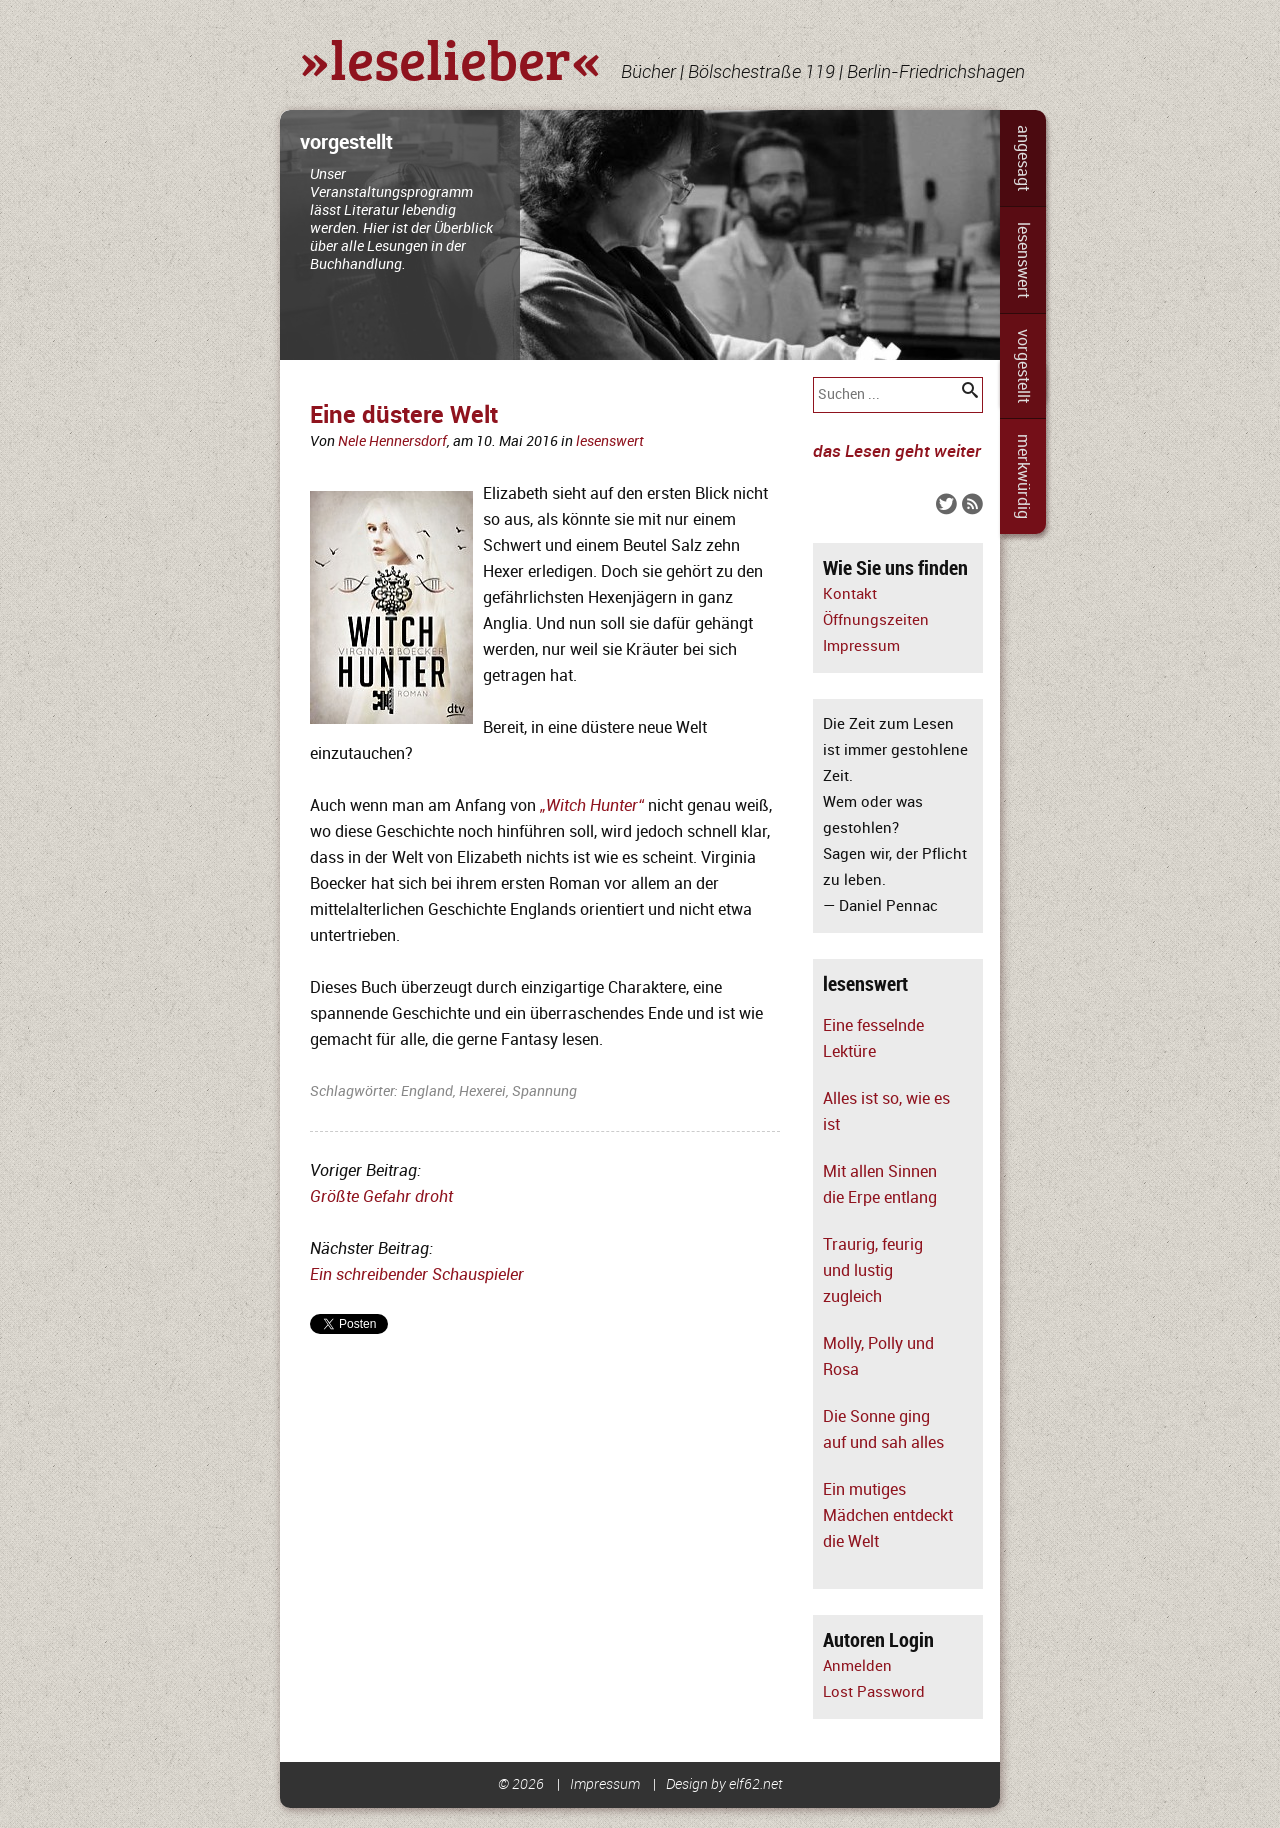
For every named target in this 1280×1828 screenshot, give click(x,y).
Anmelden (857, 1666)
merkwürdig (1023, 476)
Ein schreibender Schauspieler (417, 1275)
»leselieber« (450, 58)
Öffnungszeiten (876, 620)
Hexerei (482, 1091)
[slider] (640, 235)
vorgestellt (1023, 366)
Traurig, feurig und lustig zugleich (873, 1271)
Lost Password (874, 1692)
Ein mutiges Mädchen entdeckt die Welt (888, 1516)
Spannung (544, 1091)
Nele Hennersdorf (392, 441)
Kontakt (850, 594)
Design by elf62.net (724, 1784)
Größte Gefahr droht (381, 1197)
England (427, 1091)
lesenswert (1023, 260)
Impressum (861, 646)
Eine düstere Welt (404, 415)
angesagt (1023, 158)
